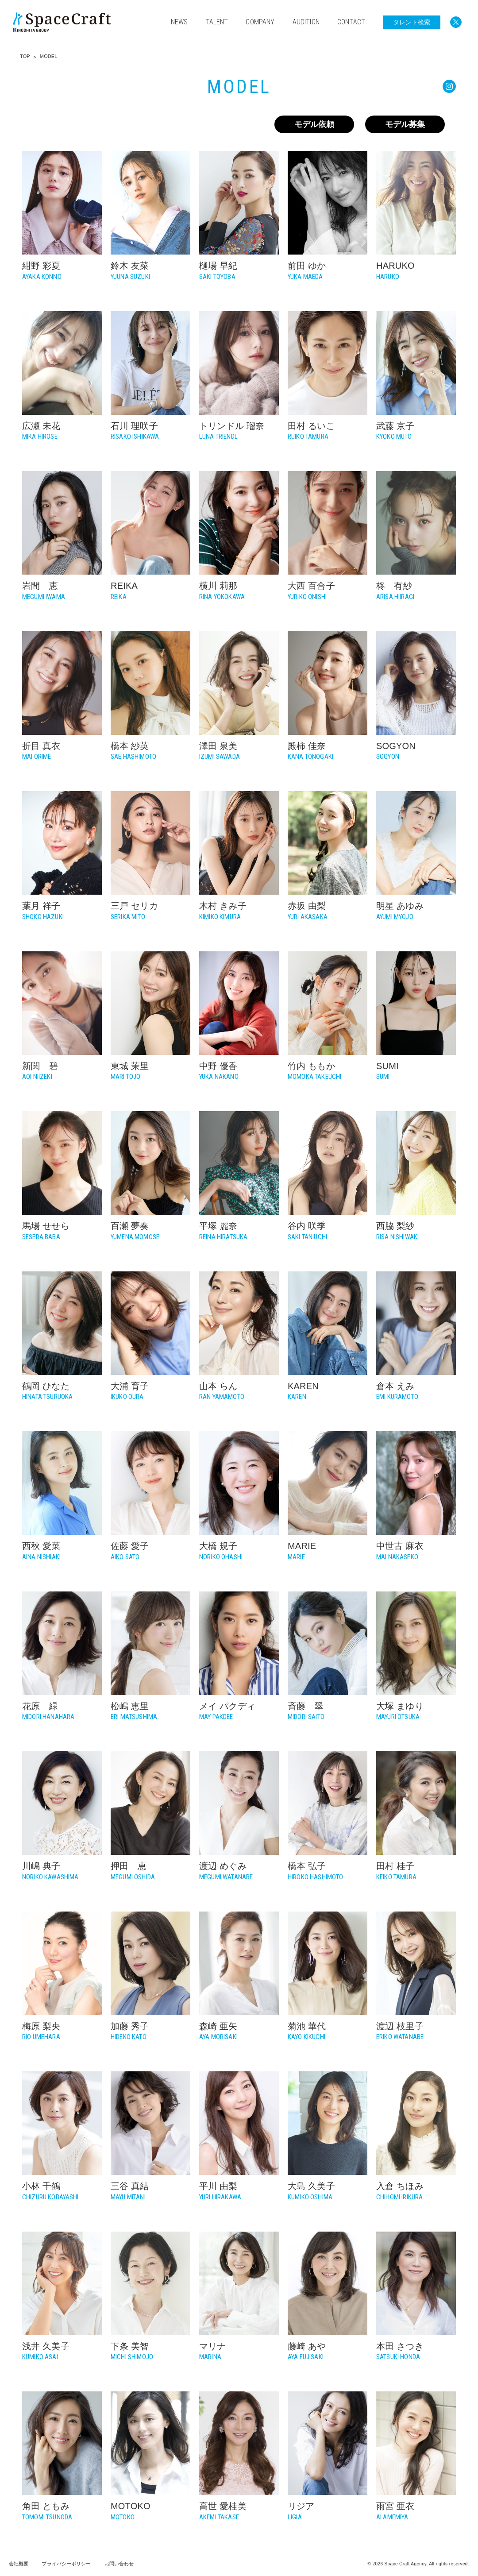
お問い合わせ (119, 2563)
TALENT (217, 22)
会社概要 (18, 2563)
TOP (25, 56)
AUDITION (306, 22)
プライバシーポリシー (66, 2563)
